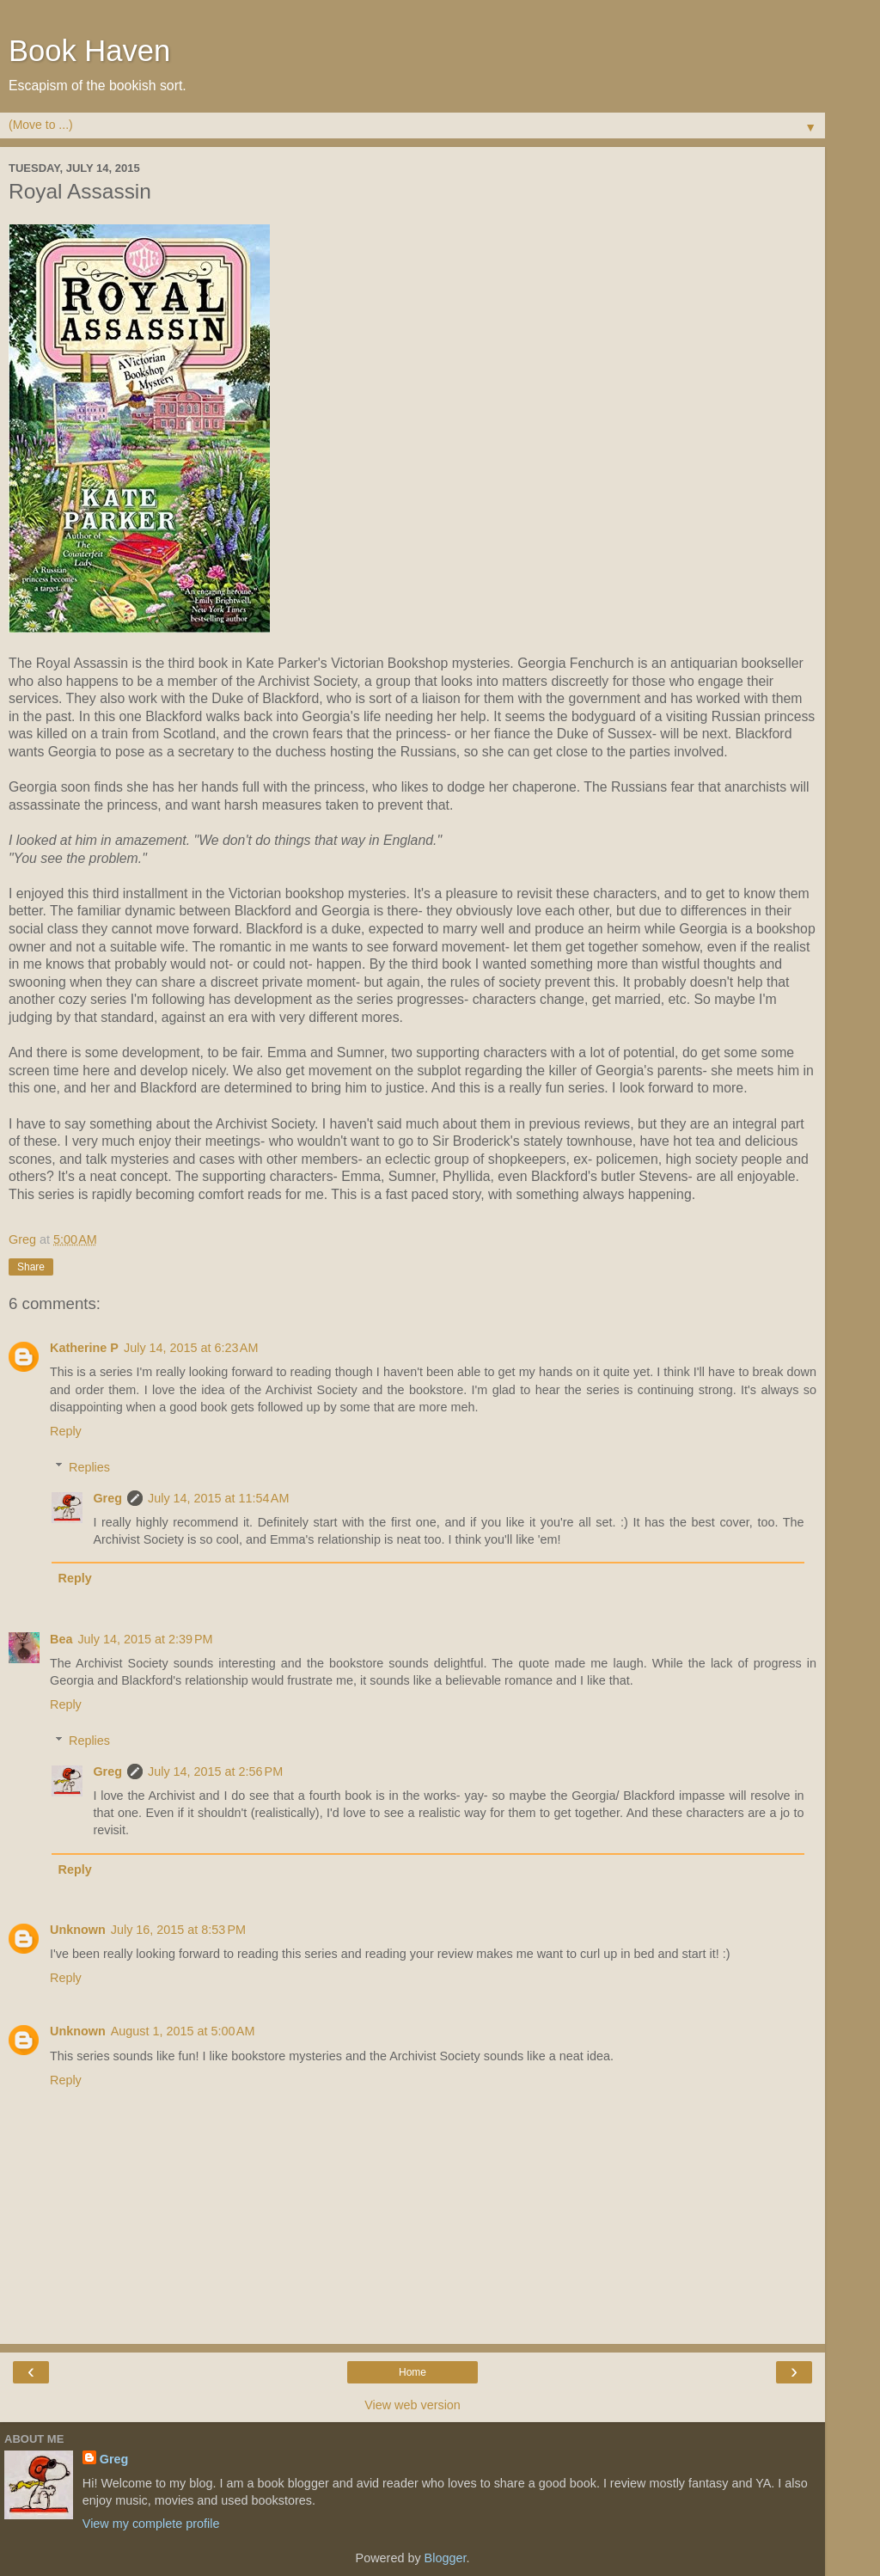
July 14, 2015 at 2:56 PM (215, 1771)
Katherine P (84, 1348)
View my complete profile (151, 2523)
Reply (66, 1431)
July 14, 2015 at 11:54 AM (218, 1498)
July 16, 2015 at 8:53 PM (178, 1930)
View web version (412, 2405)
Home (412, 2372)
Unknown (78, 1930)
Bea (61, 1639)
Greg (107, 1498)
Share (31, 1267)
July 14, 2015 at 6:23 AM (191, 1348)
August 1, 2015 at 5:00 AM (183, 2031)
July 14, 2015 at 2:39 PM (144, 1639)
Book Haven (89, 50)
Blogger (446, 2558)
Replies (89, 1467)
